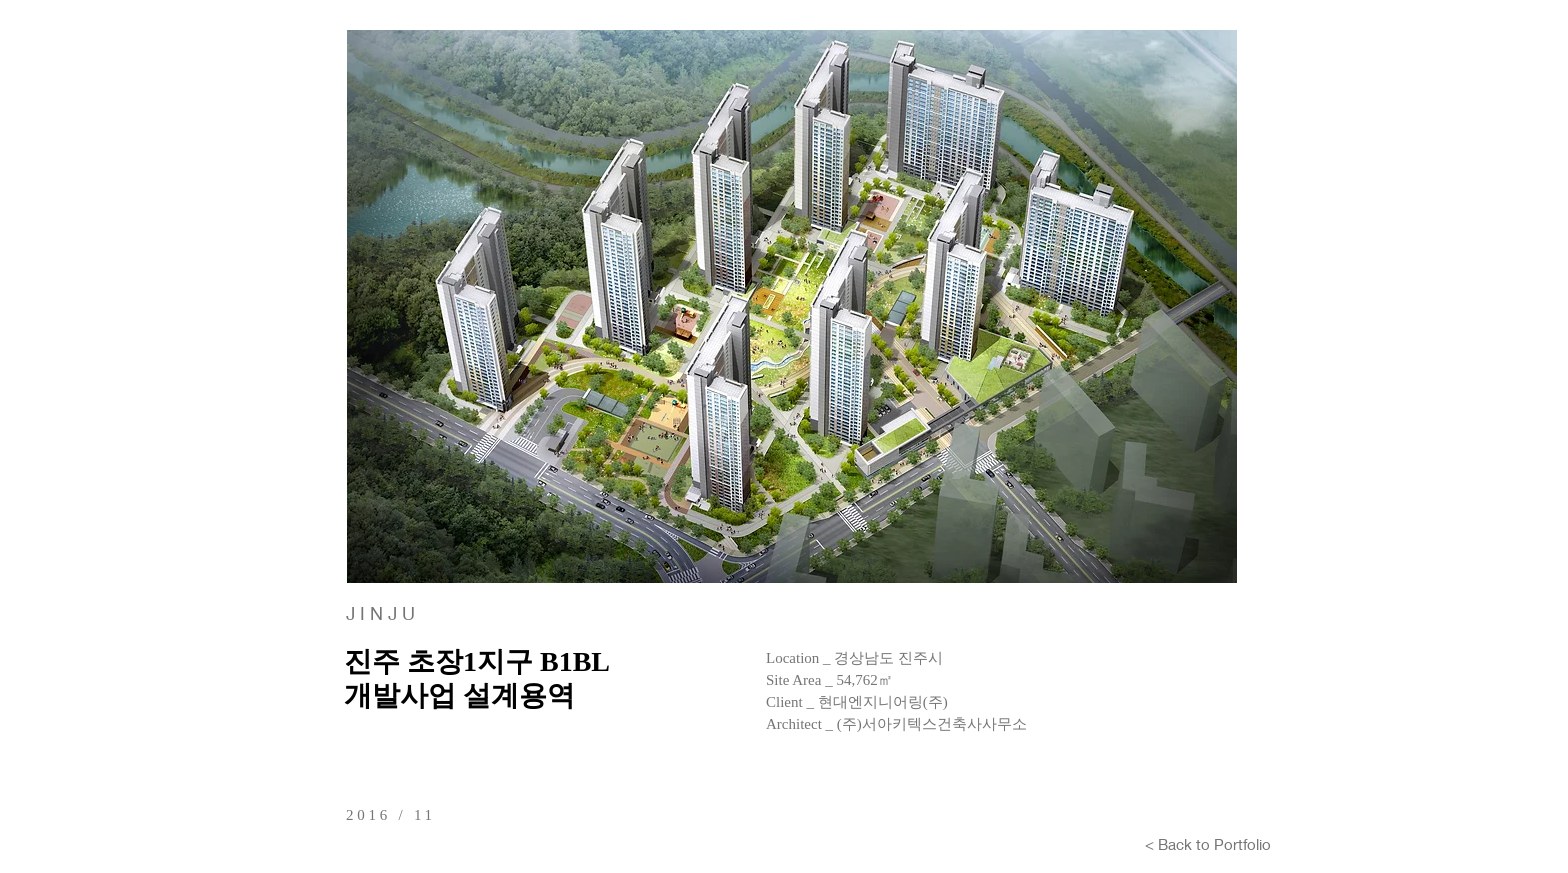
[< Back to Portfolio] (1208, 844)
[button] (792, 306)
